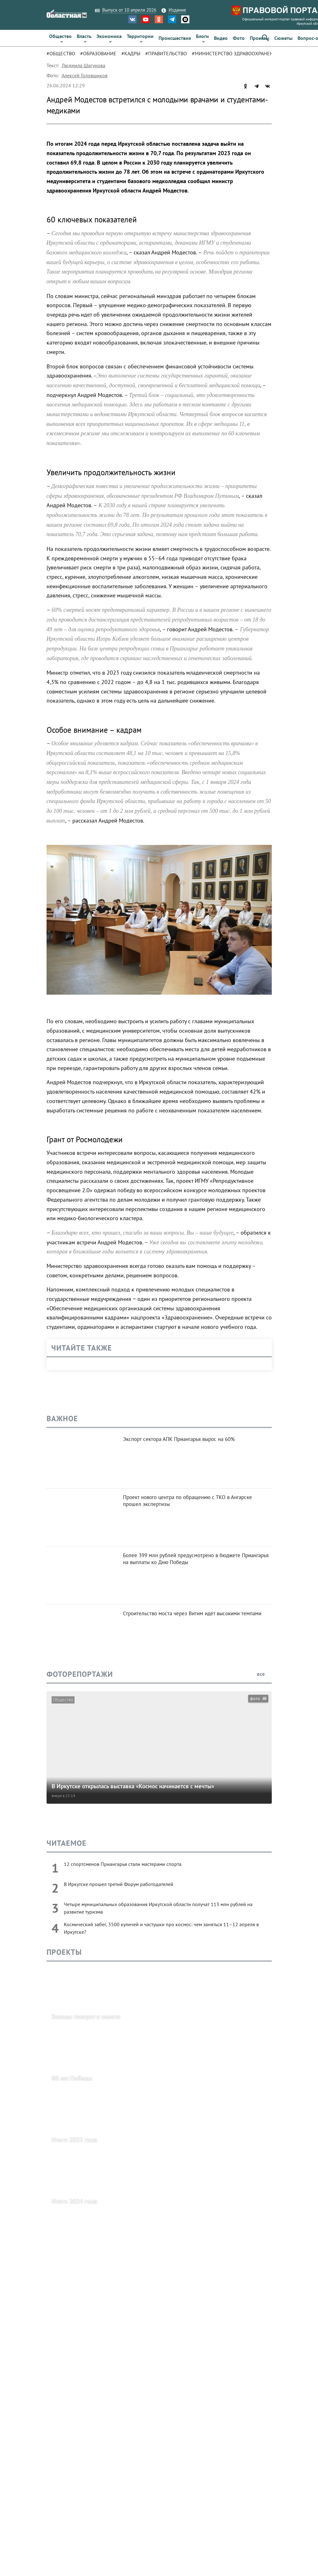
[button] (265, 38)
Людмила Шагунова (83, 65)
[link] (60, 38)
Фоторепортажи (80, 1674)
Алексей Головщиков (85, 75)
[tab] (63, 53)
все (264, 1674)
